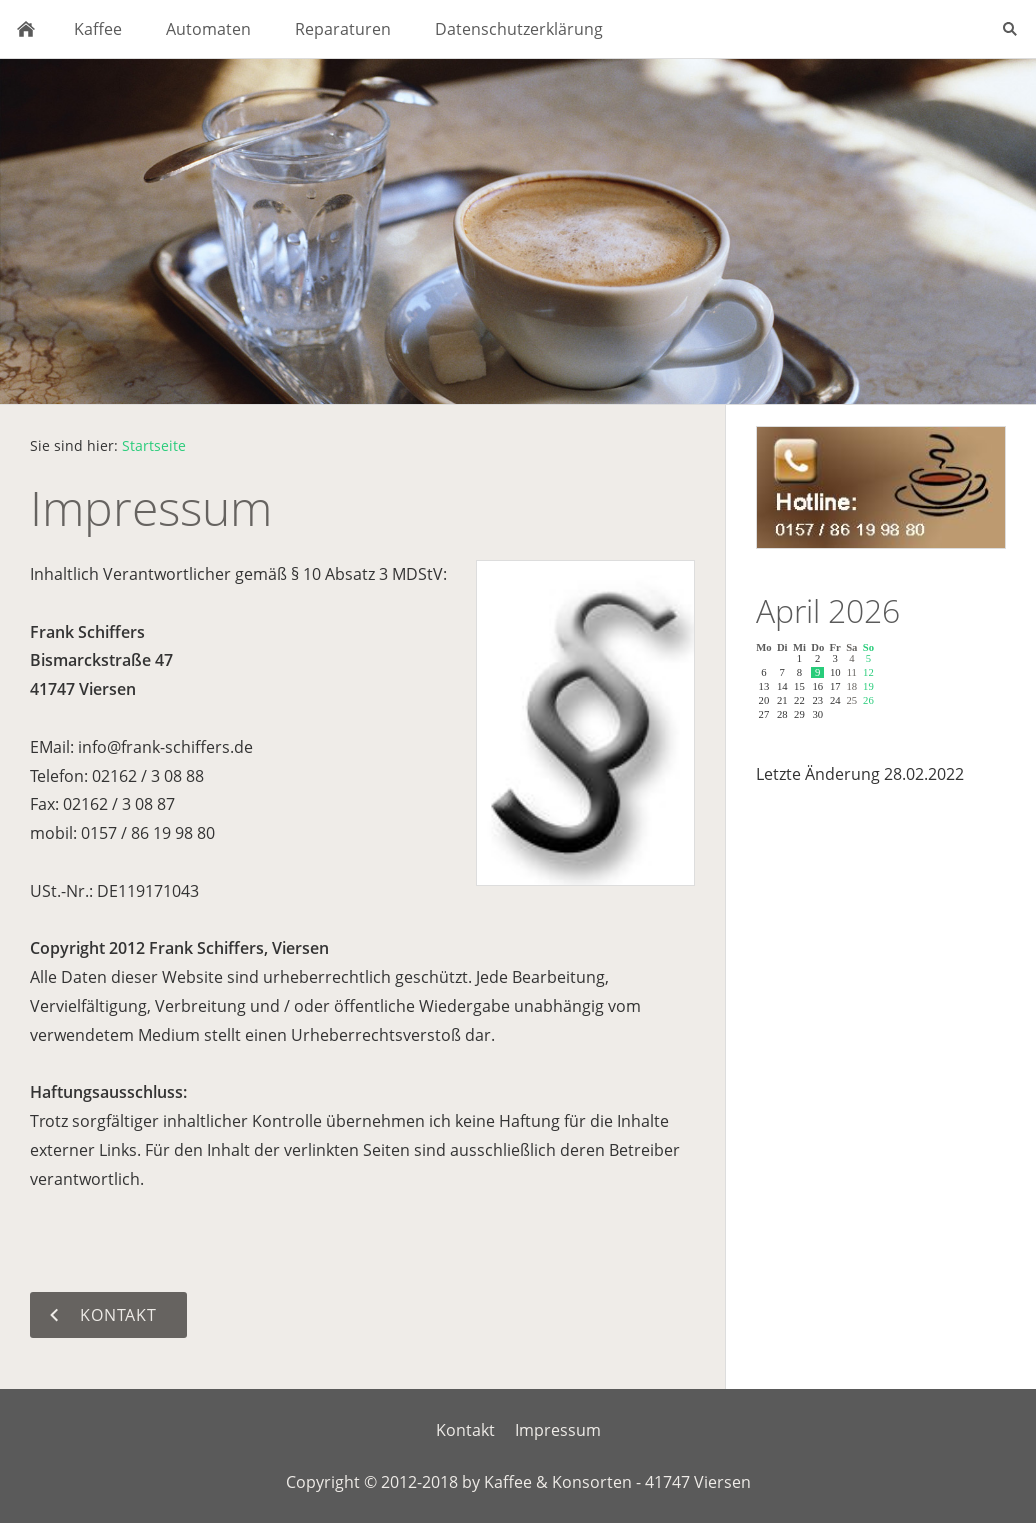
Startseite (154, 445)
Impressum (558, 1430)
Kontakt (465, 1430)
